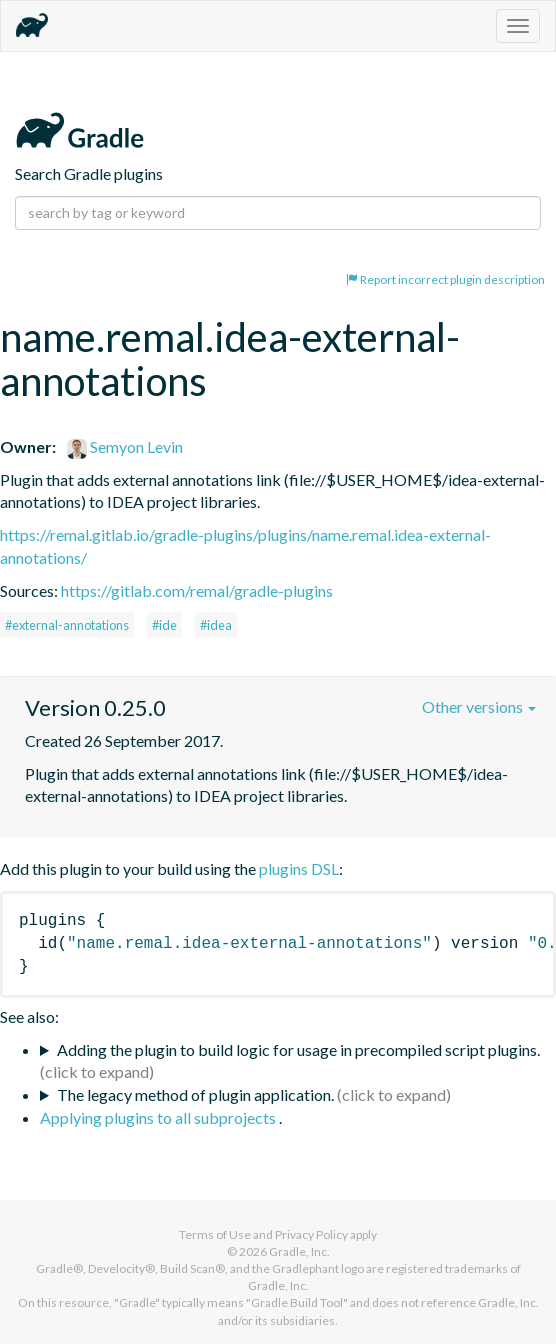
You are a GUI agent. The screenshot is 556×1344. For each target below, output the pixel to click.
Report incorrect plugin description (445, 279)
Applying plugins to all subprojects (159, 1117)
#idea (216, 625)
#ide (164, 625)
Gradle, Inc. (299, 1251)
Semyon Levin (125, 446)
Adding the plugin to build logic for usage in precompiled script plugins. (298, 1049)
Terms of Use (215, 1234)
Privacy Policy (311, 1234)
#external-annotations (67, 625)
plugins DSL (299, 868)
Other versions (479, 706)
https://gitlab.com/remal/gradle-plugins (197, 590)
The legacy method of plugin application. (195, 1094)
